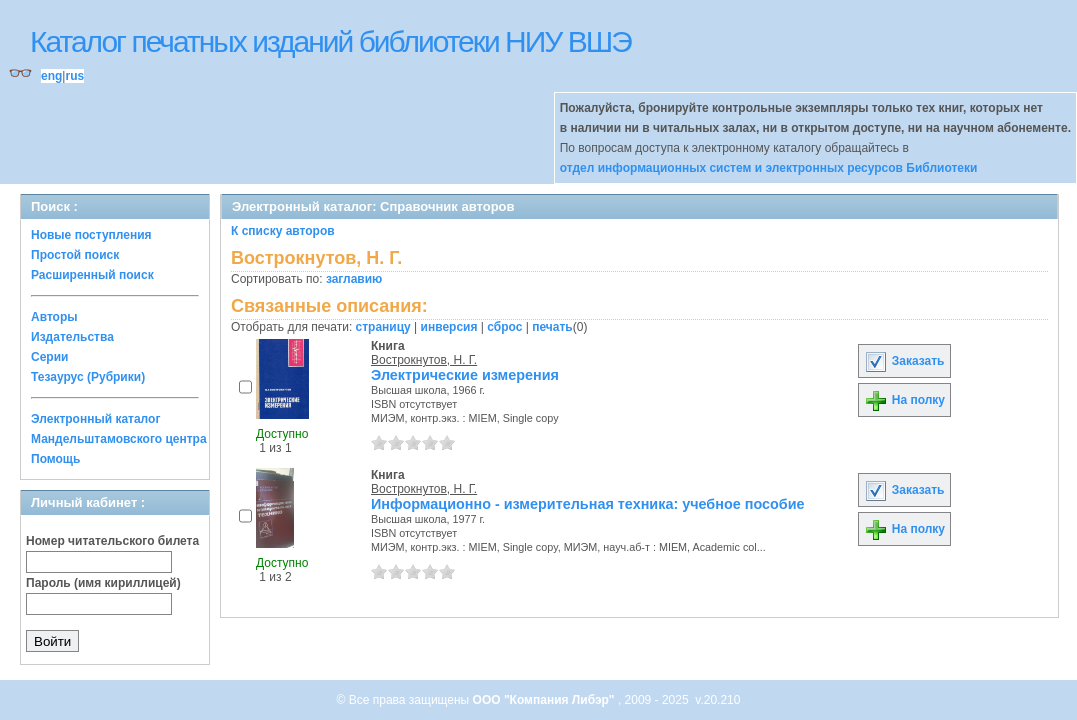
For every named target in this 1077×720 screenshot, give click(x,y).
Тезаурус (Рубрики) (88, 377)
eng (51, 76)
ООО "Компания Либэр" (545, 700)
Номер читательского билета (112, 541)
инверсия (449, 327)
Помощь (55, 459)
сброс (504, 327)
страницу (383, 327)
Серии (49, 357)
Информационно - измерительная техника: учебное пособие (588, 504)
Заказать (904, 361)
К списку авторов (283, 231)
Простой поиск (75, 255)
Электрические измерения (465, 375)
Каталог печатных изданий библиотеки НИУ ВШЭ (330, 41)
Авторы (54, 317)
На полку (904, 400)
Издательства (72, 337)
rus (74, 76)
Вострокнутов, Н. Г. (424, 360)
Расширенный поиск (92, 275)
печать (552, 327)
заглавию (354, 279)
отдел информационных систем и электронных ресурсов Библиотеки (769, 168)
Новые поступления (91, 235)
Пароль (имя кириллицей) (103, 583)
